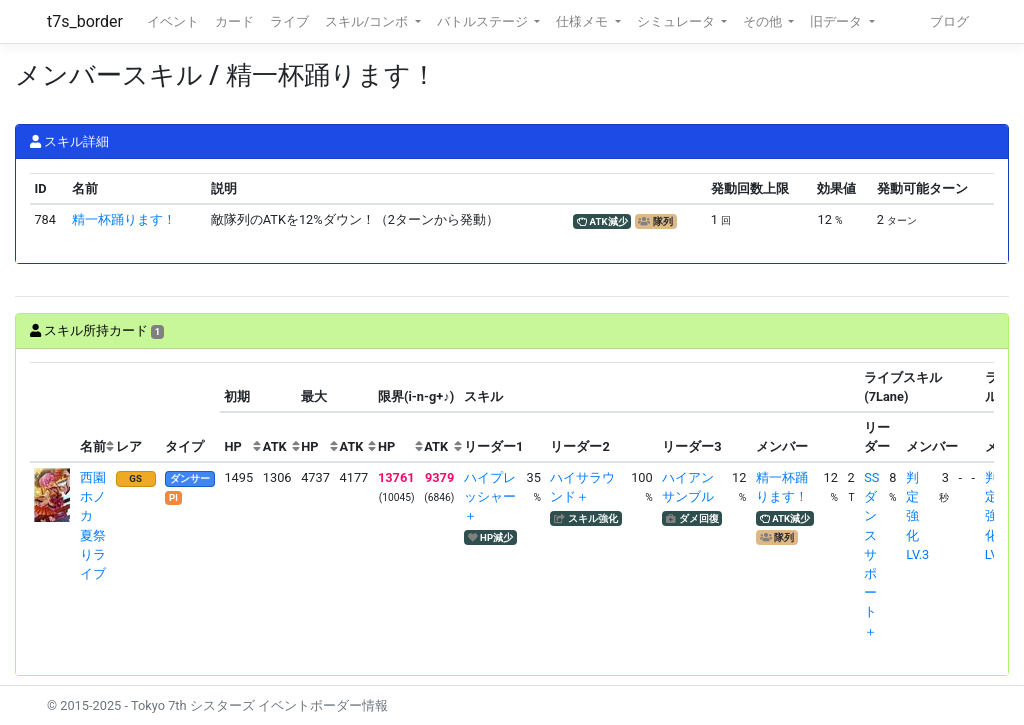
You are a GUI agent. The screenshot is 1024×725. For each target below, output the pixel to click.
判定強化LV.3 (917, 516)
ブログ (949, 21)
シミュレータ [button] (677, 21)
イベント (173, 21)
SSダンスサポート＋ (871, 554)
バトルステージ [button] (484, 21)
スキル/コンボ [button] (368, 21)
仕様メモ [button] (583, 21)
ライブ (289, 21)
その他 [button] (764, 21)
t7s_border (85, 21)
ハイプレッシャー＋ (490, 496)
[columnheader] (53, 412)
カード (234, 21)
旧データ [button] (837, 21)
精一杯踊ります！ (124, 219)
